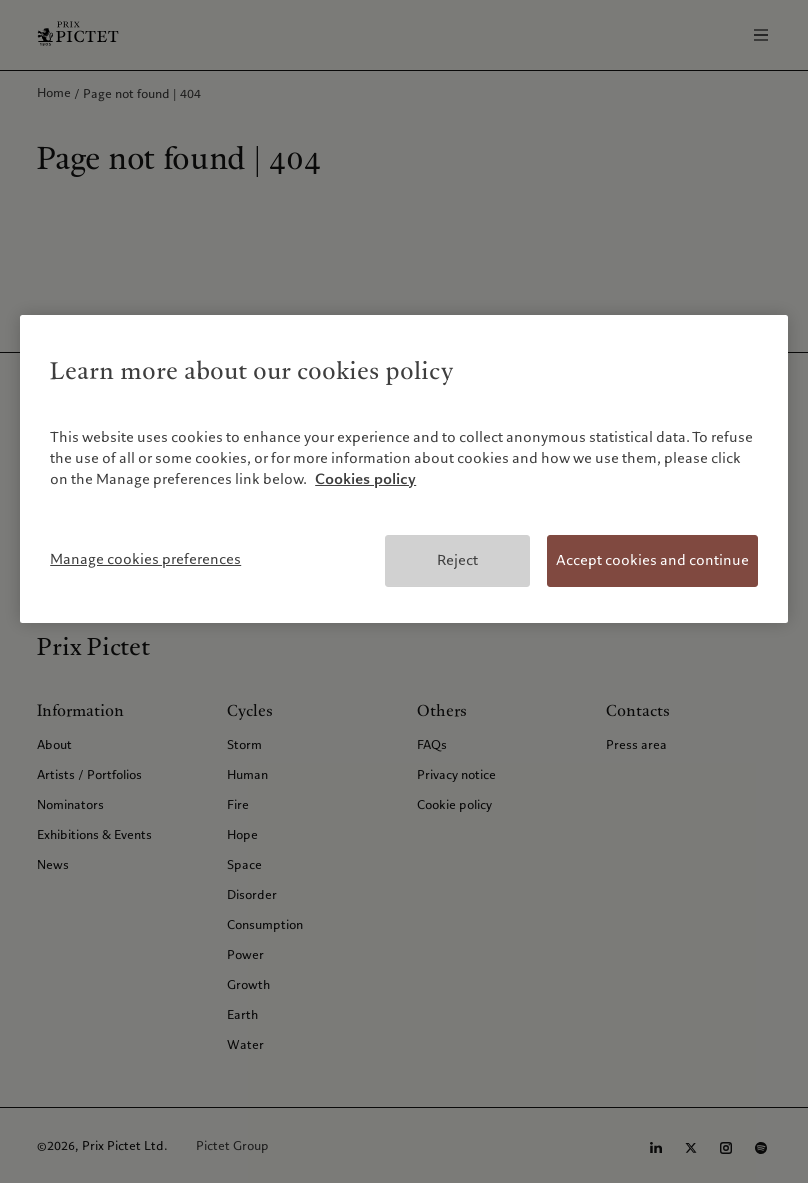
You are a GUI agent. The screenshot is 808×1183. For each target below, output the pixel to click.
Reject (457, 560)
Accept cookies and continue (652, 560)
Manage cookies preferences (145, 559)
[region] (404, 469)
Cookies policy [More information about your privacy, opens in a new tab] (365, 479)
